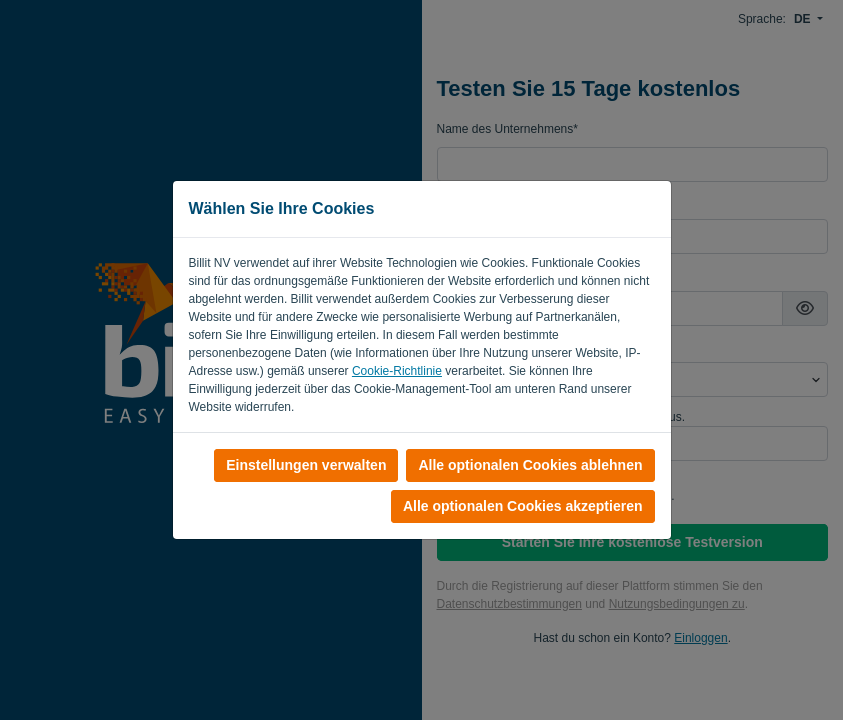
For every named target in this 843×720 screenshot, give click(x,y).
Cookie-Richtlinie (397, 371)
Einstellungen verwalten (306, 465)
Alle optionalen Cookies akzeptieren (523, 506)
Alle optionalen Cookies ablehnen (530, 465)
